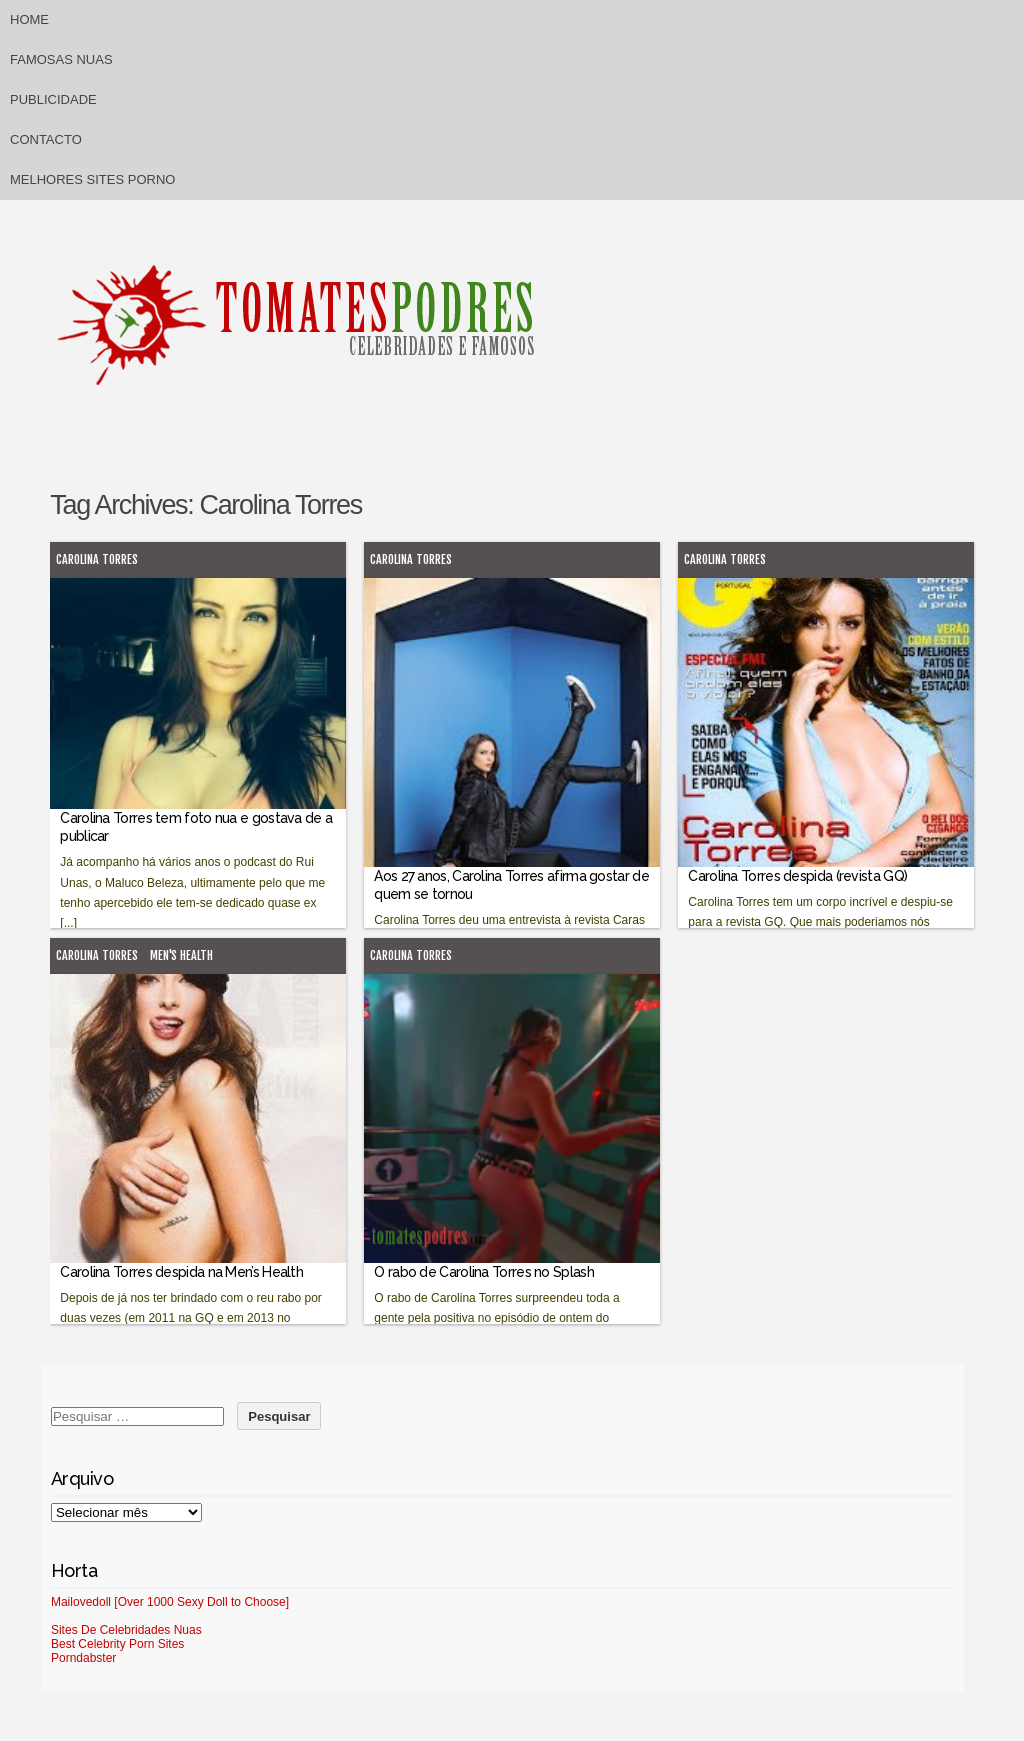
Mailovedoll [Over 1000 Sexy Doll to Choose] (170, 1602)
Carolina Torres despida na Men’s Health (181, 1272)
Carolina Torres (97, 559)
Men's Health (181, 955)
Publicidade (53, 99)
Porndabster (83, 1658)
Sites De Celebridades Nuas (126, 1630)
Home (29, 19)
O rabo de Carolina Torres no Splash (484, 1272)
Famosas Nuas (61, 59)
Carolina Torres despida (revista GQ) (797, 876)
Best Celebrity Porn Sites (117, 1644)
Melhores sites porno (92, 179)
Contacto (46, 139)
